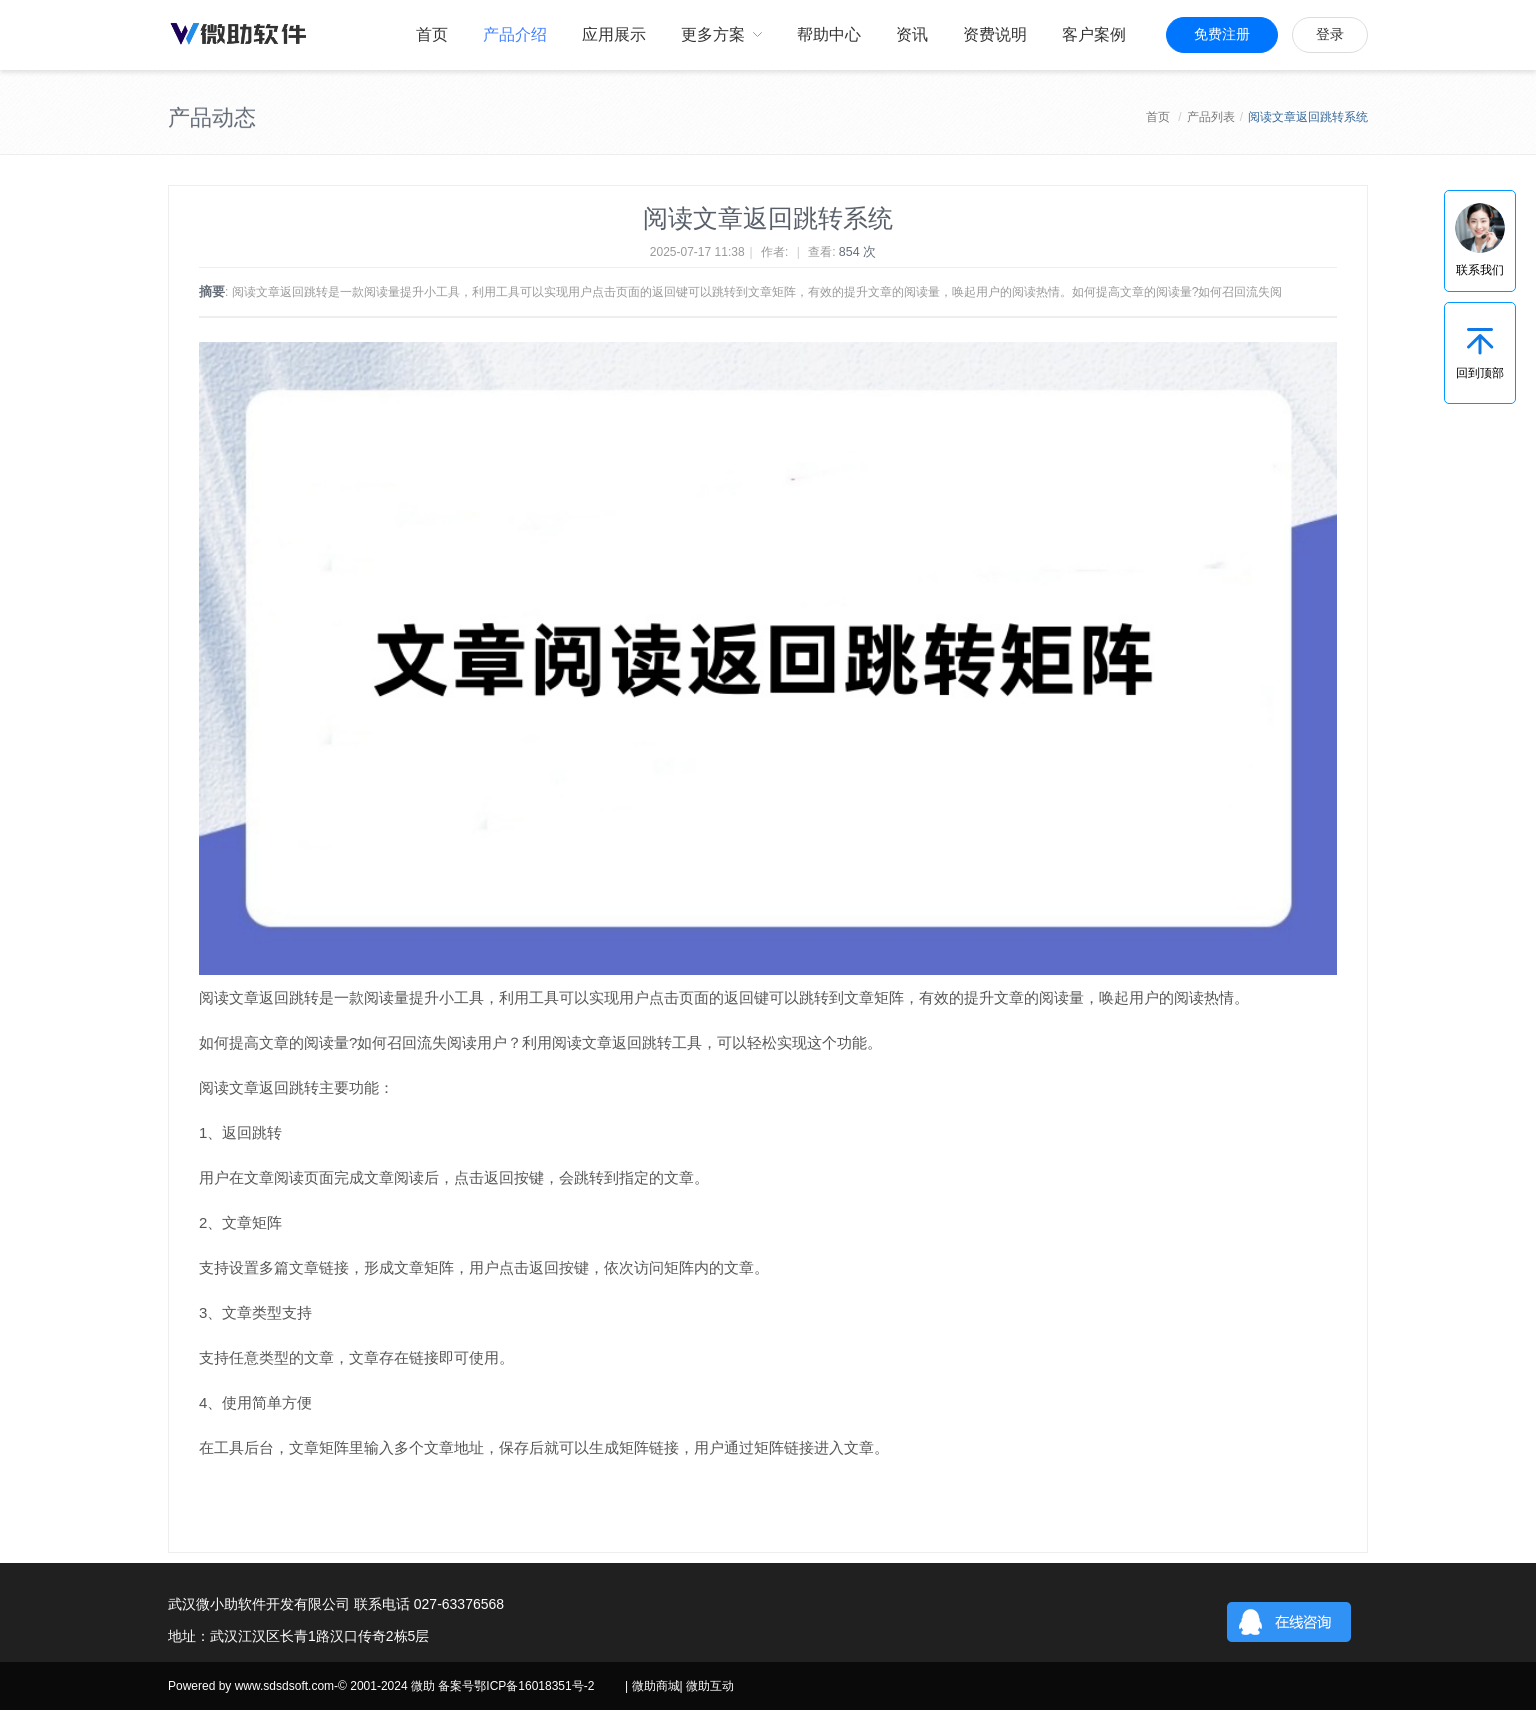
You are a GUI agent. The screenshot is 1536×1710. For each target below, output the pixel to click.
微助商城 (656, 1686)
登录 (1330, 34)
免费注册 (1222, 34)
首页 (1158, 117)
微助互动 (710, 1686)
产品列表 (1211, 117)
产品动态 (212, 117)
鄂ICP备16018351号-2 (534, 1686)
